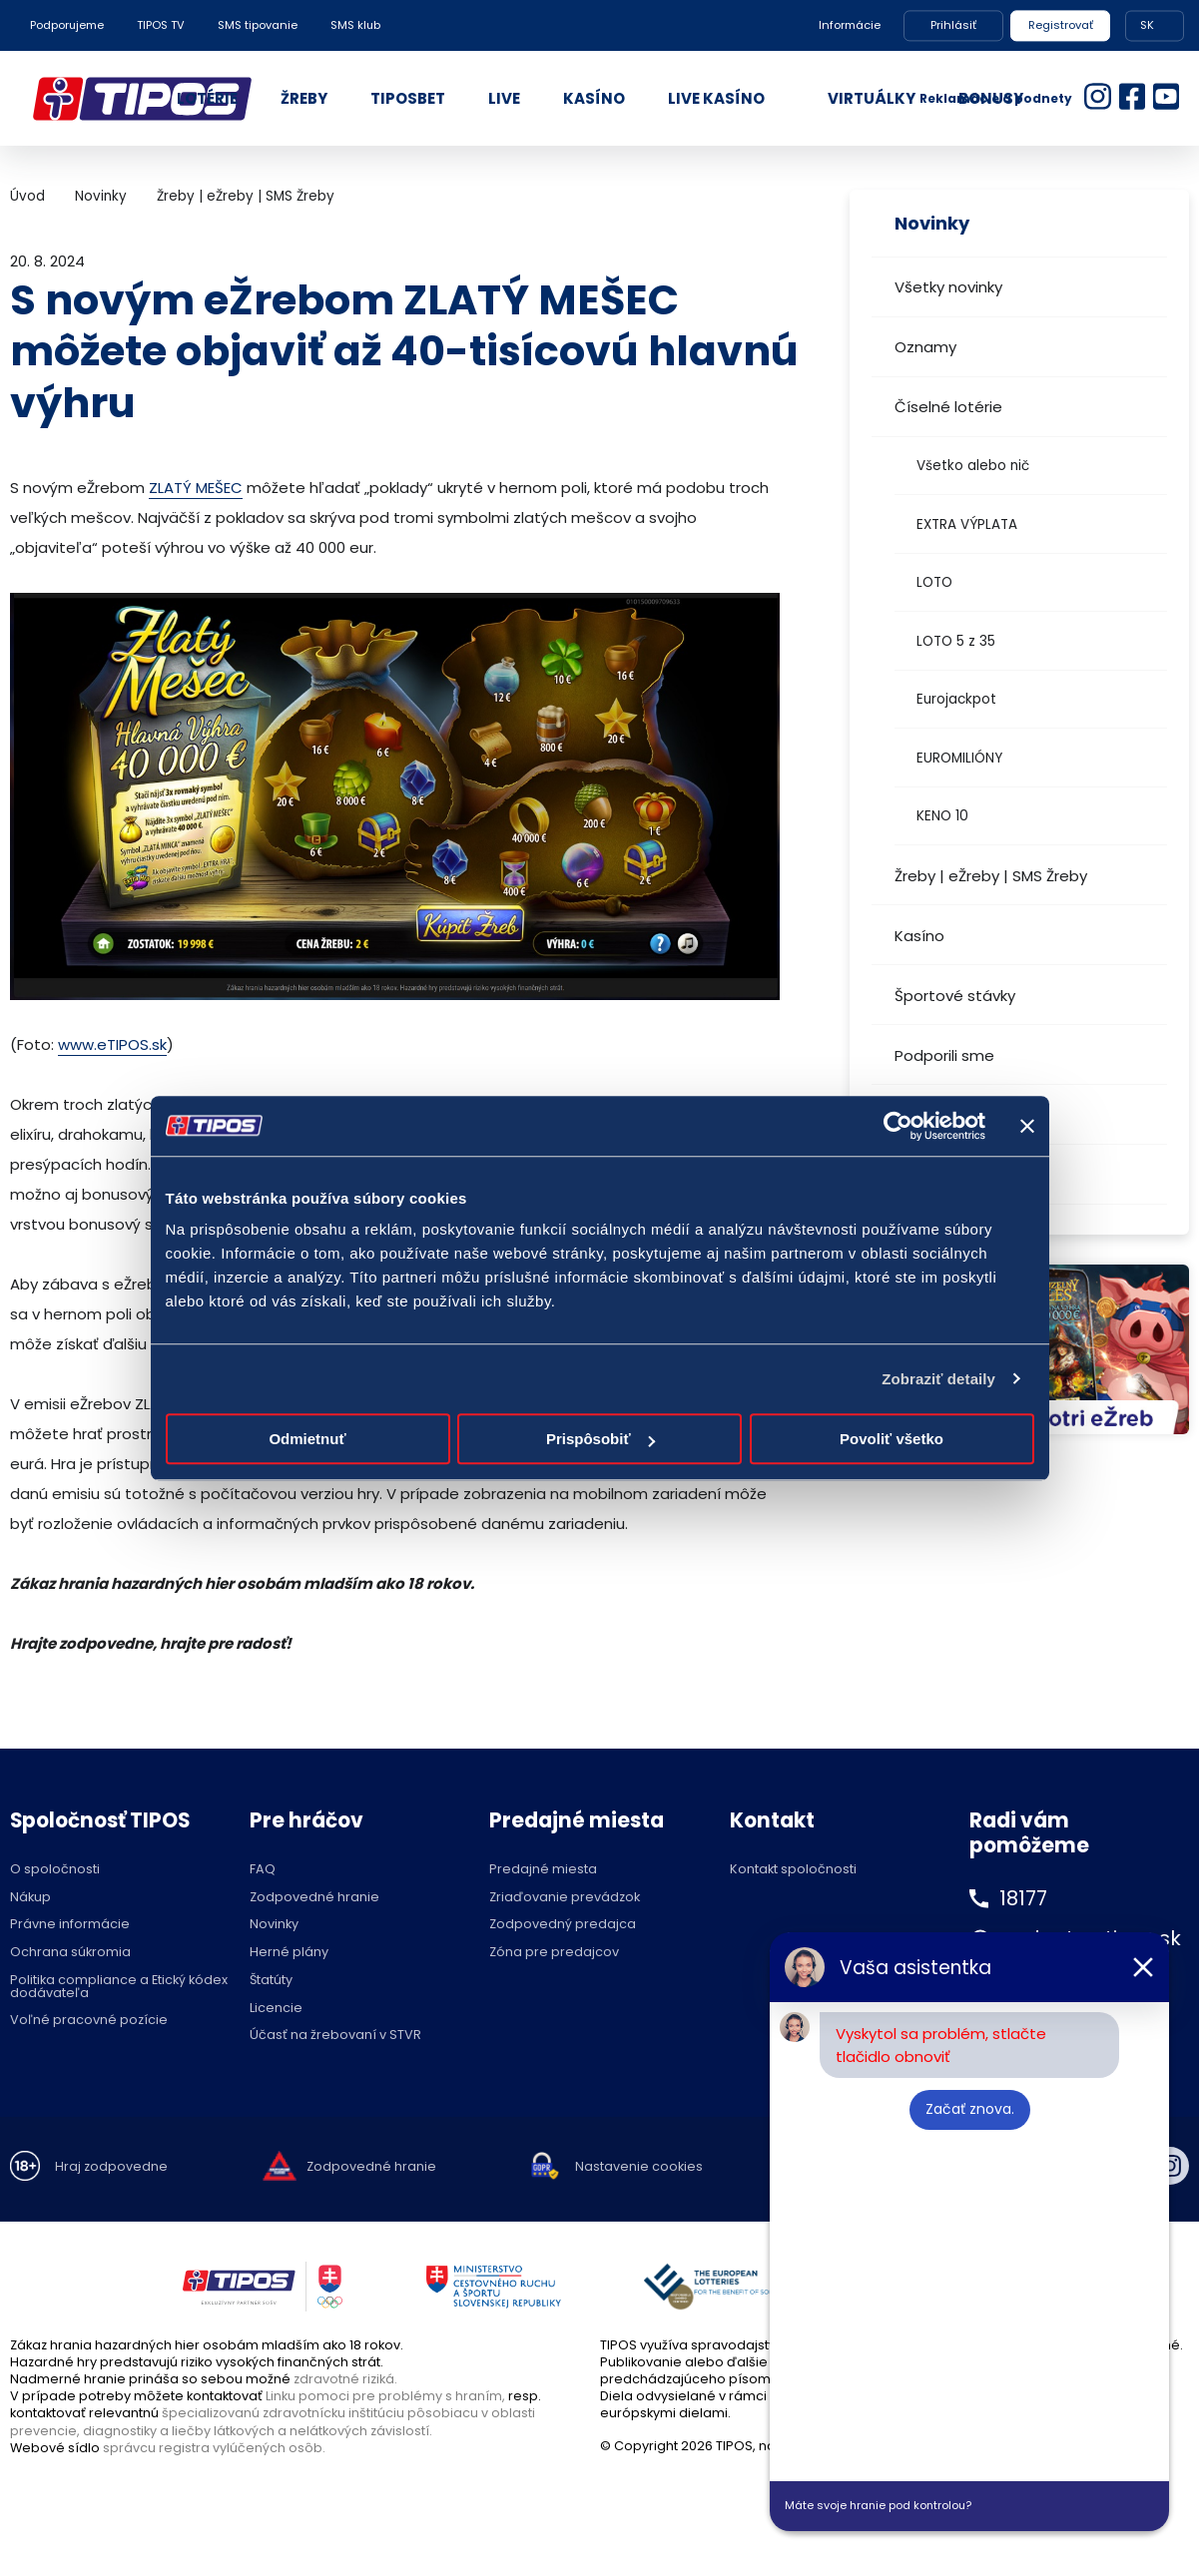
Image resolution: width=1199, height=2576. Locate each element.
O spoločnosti (55, 1869)
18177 (1024, 1898)
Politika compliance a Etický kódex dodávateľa (119, 1987)
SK (1147, 25)
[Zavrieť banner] (1027, 1126)
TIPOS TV (161, 25)
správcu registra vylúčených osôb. (214, 2447)
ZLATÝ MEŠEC (196, 487)
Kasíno (919, 935)
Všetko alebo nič (972, 465)
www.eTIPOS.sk (112, 1044)
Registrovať (1060, 25)
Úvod (27, 196)
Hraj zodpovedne (111, 2167)
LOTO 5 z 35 (955, 641)
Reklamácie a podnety (995, 98)
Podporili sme (944, 1055)
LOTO (934, 582)
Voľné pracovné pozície (89, 2020)
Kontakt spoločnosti (793, 1869)
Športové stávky (955, 995)
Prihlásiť (953, 25)
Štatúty (271, 1980)
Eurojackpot (956, 699)
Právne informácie (70, 1924)
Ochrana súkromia (70, 1952)
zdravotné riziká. (345, 2378)
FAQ (263, 1869)
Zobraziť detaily (938, 1378)
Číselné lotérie (948, 406)
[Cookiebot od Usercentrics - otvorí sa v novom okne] (898, 1126)
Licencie (276, 2008)
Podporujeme (67, 25)
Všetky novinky (948, 286)
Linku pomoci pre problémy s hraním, (385, 2395)
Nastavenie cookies (639, 2167)
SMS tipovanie (258, 25)
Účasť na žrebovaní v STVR (335, 2035)
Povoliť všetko (891, 1438)
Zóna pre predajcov (554, 1952)
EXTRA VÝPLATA (966, 524)
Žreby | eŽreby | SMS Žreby (991, 875)
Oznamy (925, 346)
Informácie (850, 25)
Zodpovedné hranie (314, 1897)
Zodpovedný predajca (562, 1924)
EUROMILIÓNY (959, 758)
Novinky (101, 196)
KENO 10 (942, 815)
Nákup (30, 1897)
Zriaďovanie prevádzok (564, 1897)
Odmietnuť (307, 1438)
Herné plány (289, 1952)
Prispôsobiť (600, 1438)
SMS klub (355, 25)
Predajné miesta (543, 1869)
